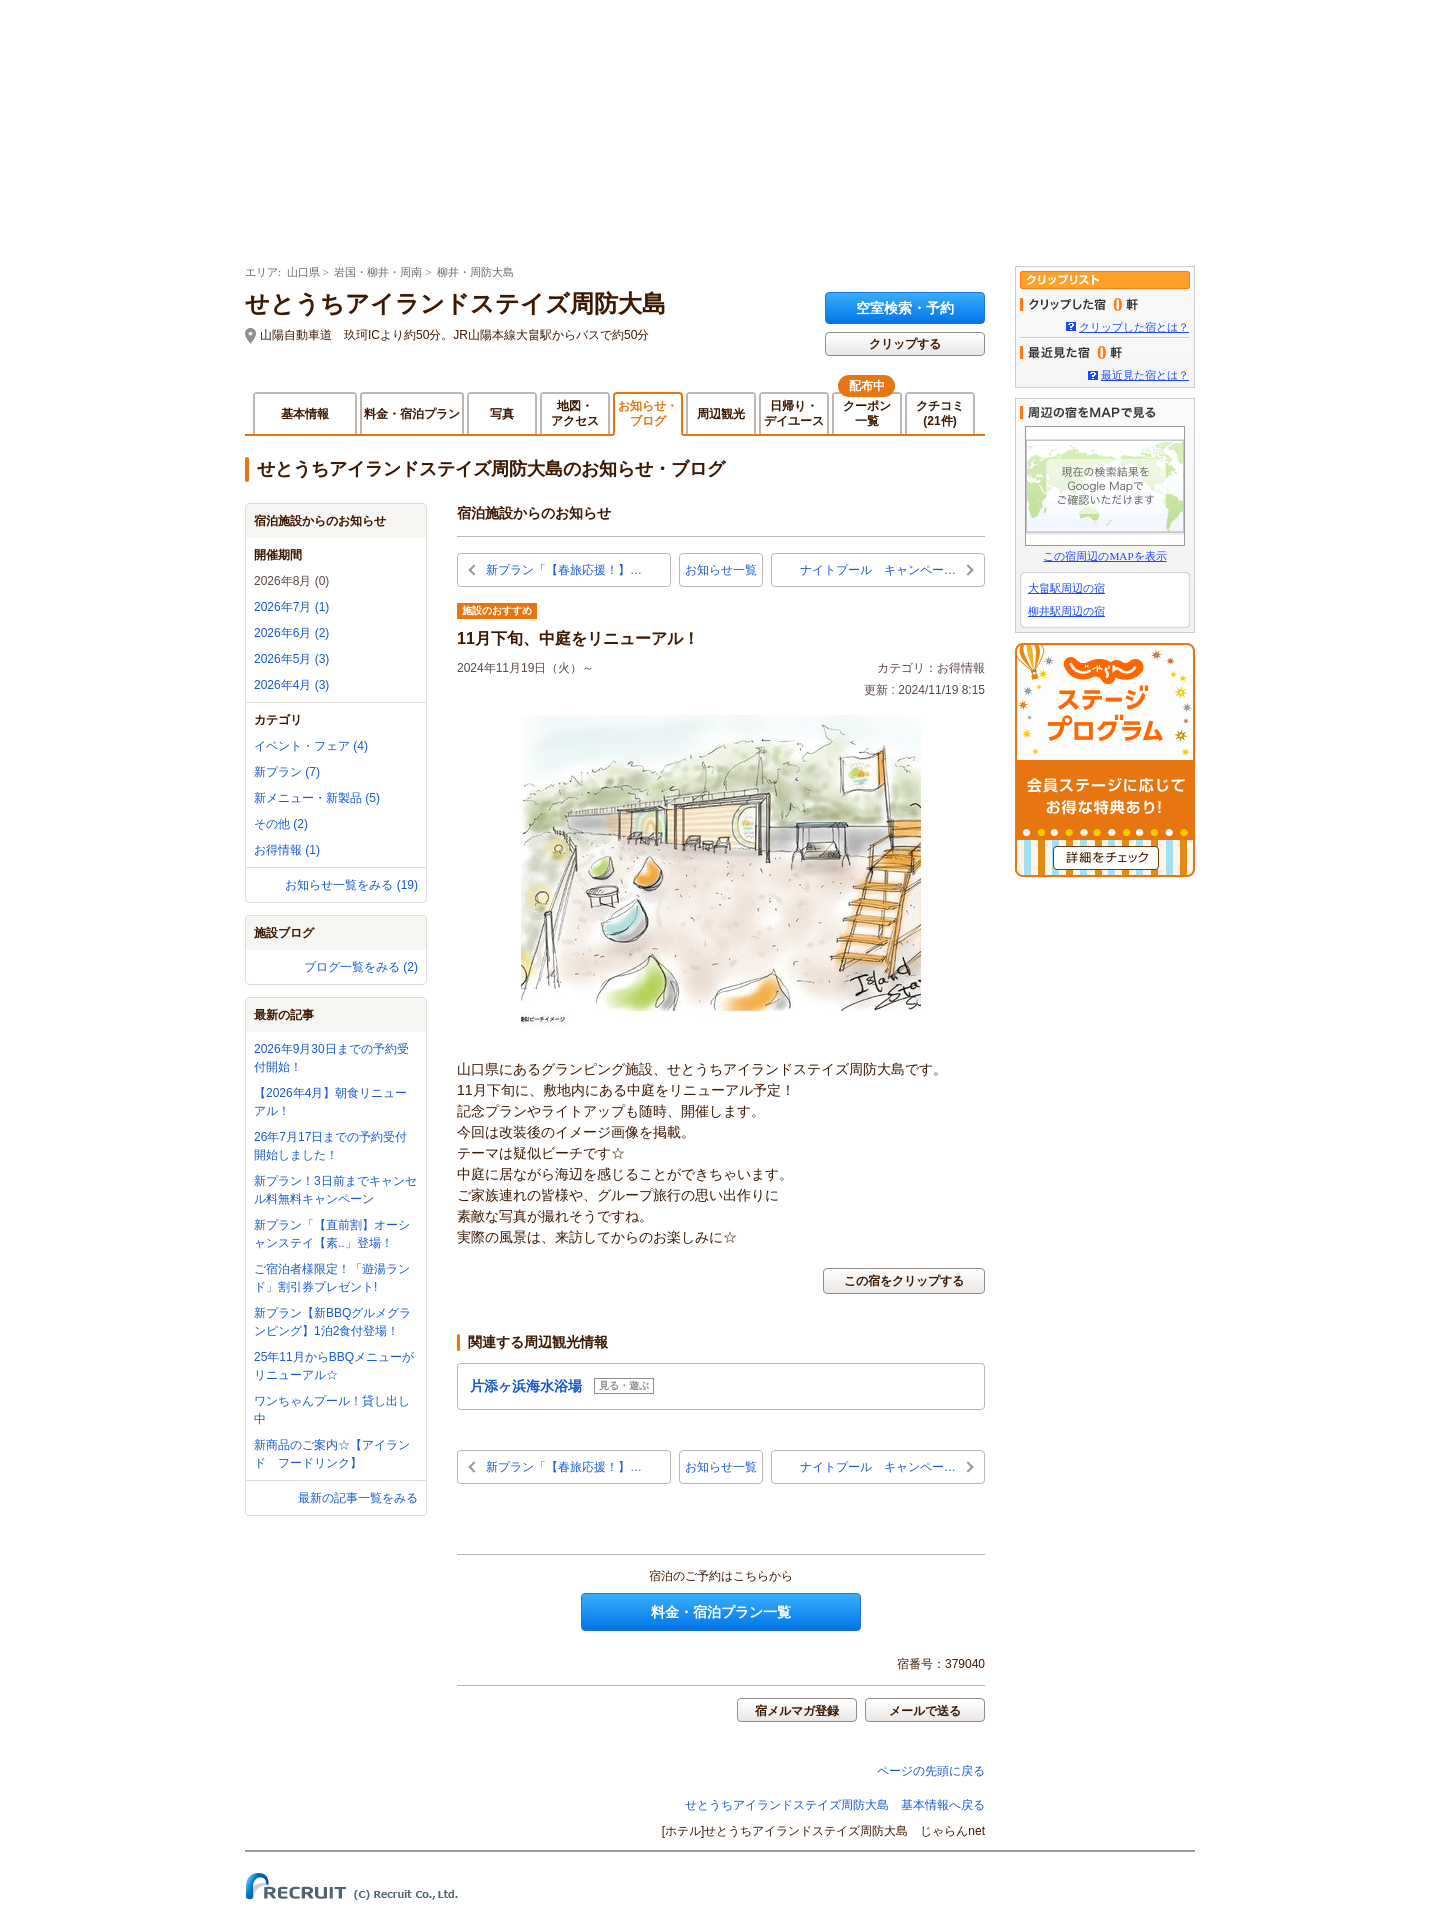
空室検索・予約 (905, 308)
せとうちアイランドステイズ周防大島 (455, 304)
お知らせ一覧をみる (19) (351, 885)
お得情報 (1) (287, 850)
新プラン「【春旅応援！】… (564, 570)
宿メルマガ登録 (797, 1711)
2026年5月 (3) (291, 659)
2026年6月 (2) (291, 633)
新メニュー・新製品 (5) (317, 798)
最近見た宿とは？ (1145, 375)
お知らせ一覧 (721, 570)
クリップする (905, 344)
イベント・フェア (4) (311, 746)
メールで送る (925, 1711)
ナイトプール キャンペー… (878, 570)
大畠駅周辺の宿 (1066, 588)
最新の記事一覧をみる (358, 1498)
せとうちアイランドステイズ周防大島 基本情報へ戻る (835, 1805)
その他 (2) (281, 824)
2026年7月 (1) (291, 607)
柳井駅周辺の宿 (1066, 611)
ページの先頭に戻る (931, 1771)
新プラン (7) (287, 772)
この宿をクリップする (904, 1281)
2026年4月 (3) (291, 685)
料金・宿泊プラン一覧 (721, 1612)
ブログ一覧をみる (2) (361, 967)
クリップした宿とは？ (1134, 327)
